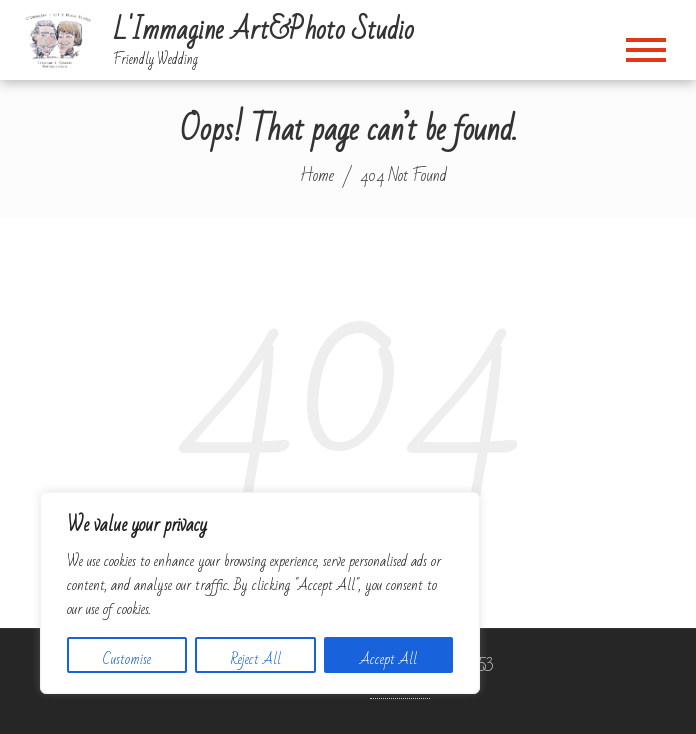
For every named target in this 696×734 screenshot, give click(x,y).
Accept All (388, 659)
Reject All (256, 659)
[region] (260, 593)
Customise (127, 659)
